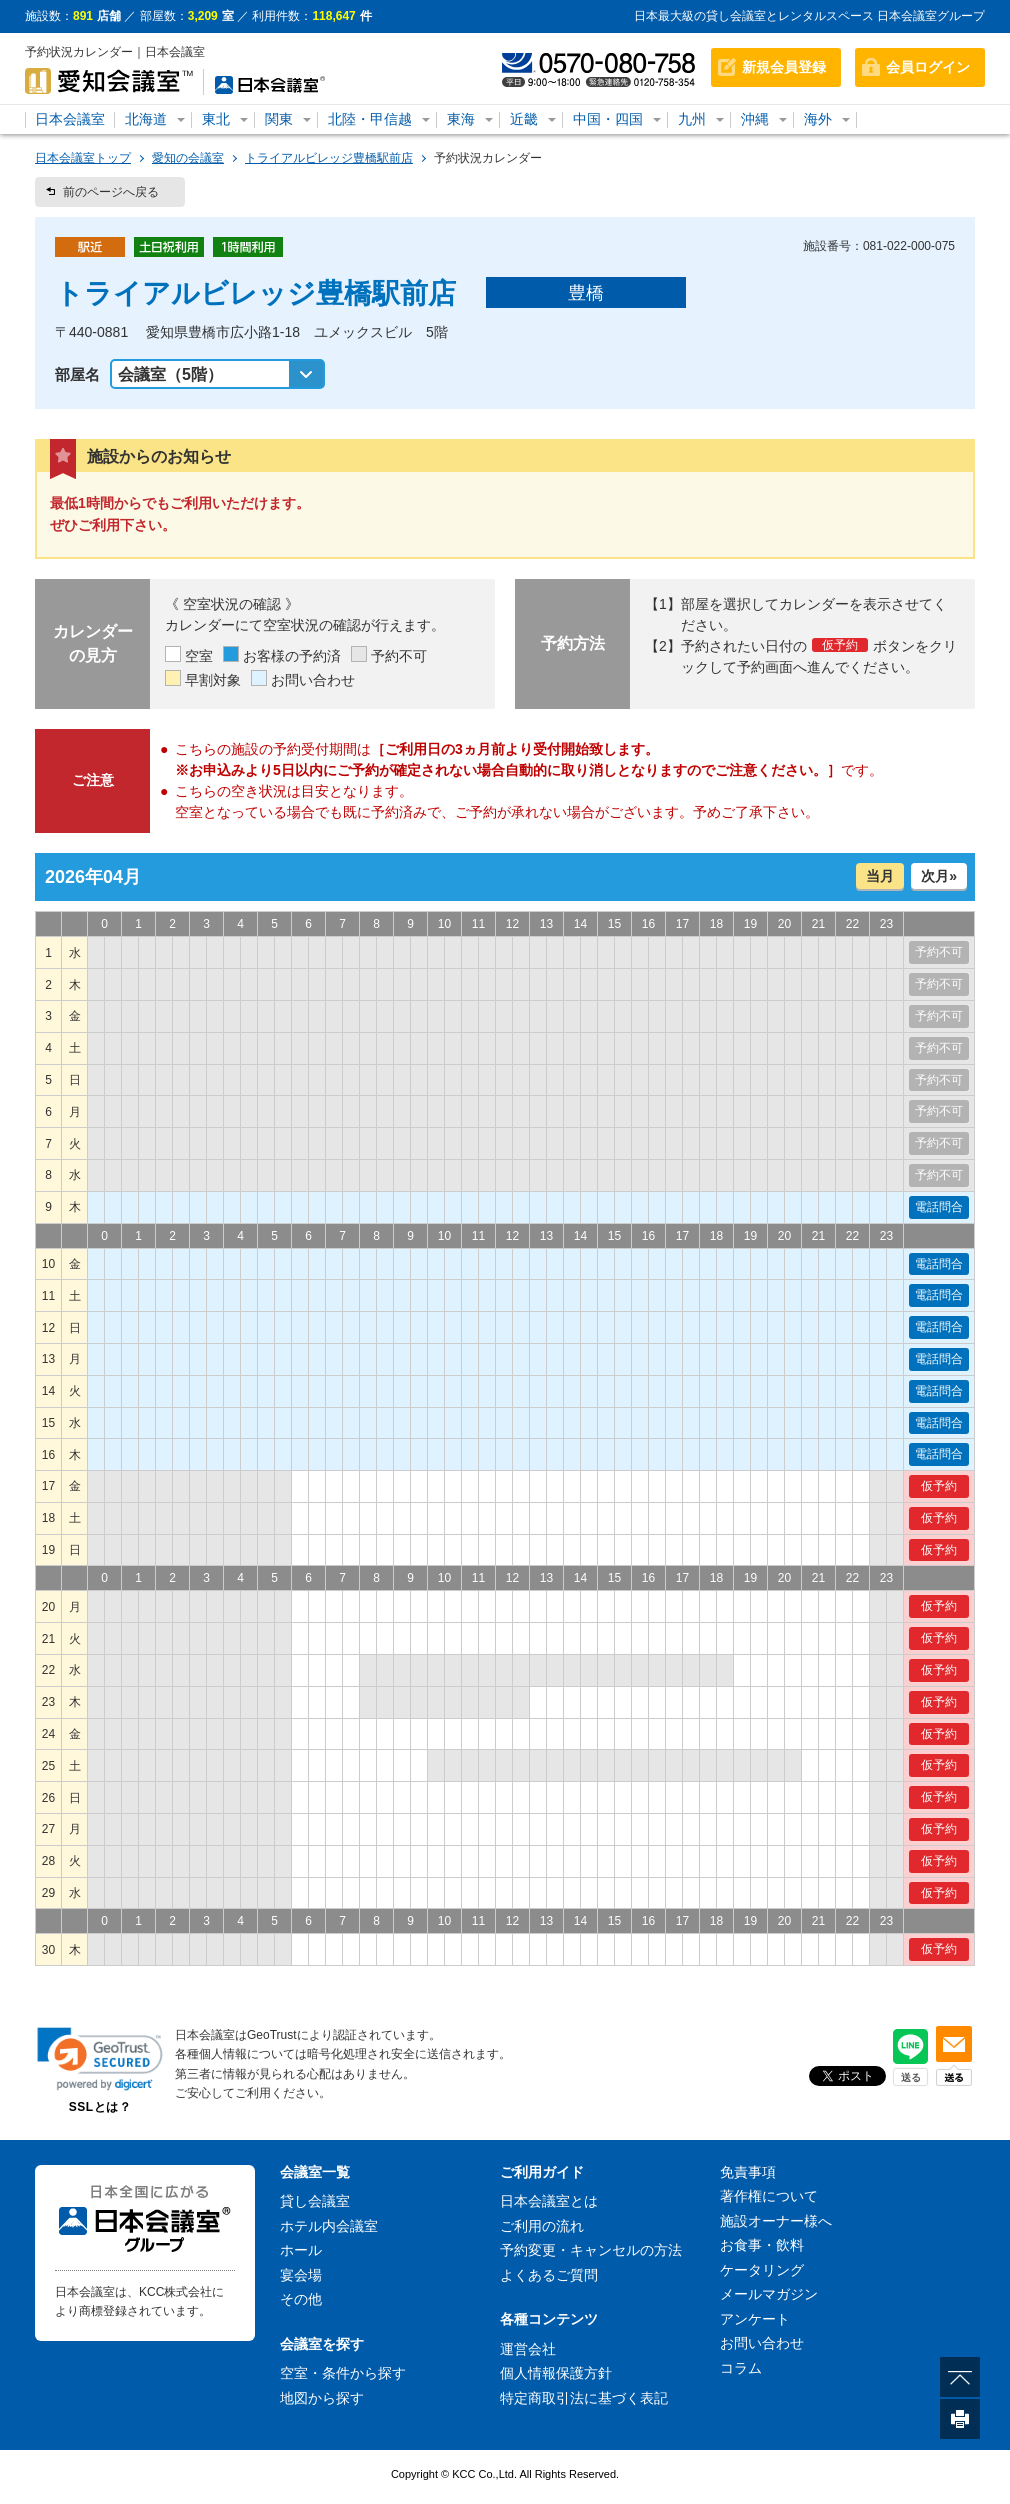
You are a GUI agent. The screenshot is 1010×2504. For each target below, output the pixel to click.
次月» (939, 876)
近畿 (524, 119)
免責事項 (748, 2172)
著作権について (769, 2196)
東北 (216, 119)
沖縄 (755, 119)
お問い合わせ (762, 2343)
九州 (692, 119)
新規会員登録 (784, 67)
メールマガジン (769, 2294)
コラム (741, 2368)
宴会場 (301, 2275)
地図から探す (322, 2398)
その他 (301, 2299)
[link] (100, 2058)
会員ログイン (928, 67)
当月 (880, 876)
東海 (461, 119)
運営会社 (528, 2349)
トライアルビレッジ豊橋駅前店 (329, 158)
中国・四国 (608, 119)
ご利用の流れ (542, 2226)
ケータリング (762, 2270)
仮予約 (939, 1486)
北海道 (146, 119)
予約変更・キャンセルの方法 (591, 2250)
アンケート (755, 2319)
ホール (301, 2250)
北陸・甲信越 (370, 119)
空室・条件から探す (343, 2373)
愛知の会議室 (188, 158)
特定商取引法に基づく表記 (584, 2398)
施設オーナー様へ (776, 2221)
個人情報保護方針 (556, 2373)
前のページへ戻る (111, 192)
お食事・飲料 (762, 2245)
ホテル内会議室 (329, 2226)
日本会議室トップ (83, 158)
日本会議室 (70, 119)
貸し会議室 (315, 2201)
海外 (818, 119)
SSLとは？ (100, 2107)
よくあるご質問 (549, 2275)
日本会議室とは (549, 2201)
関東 (279, 119)
